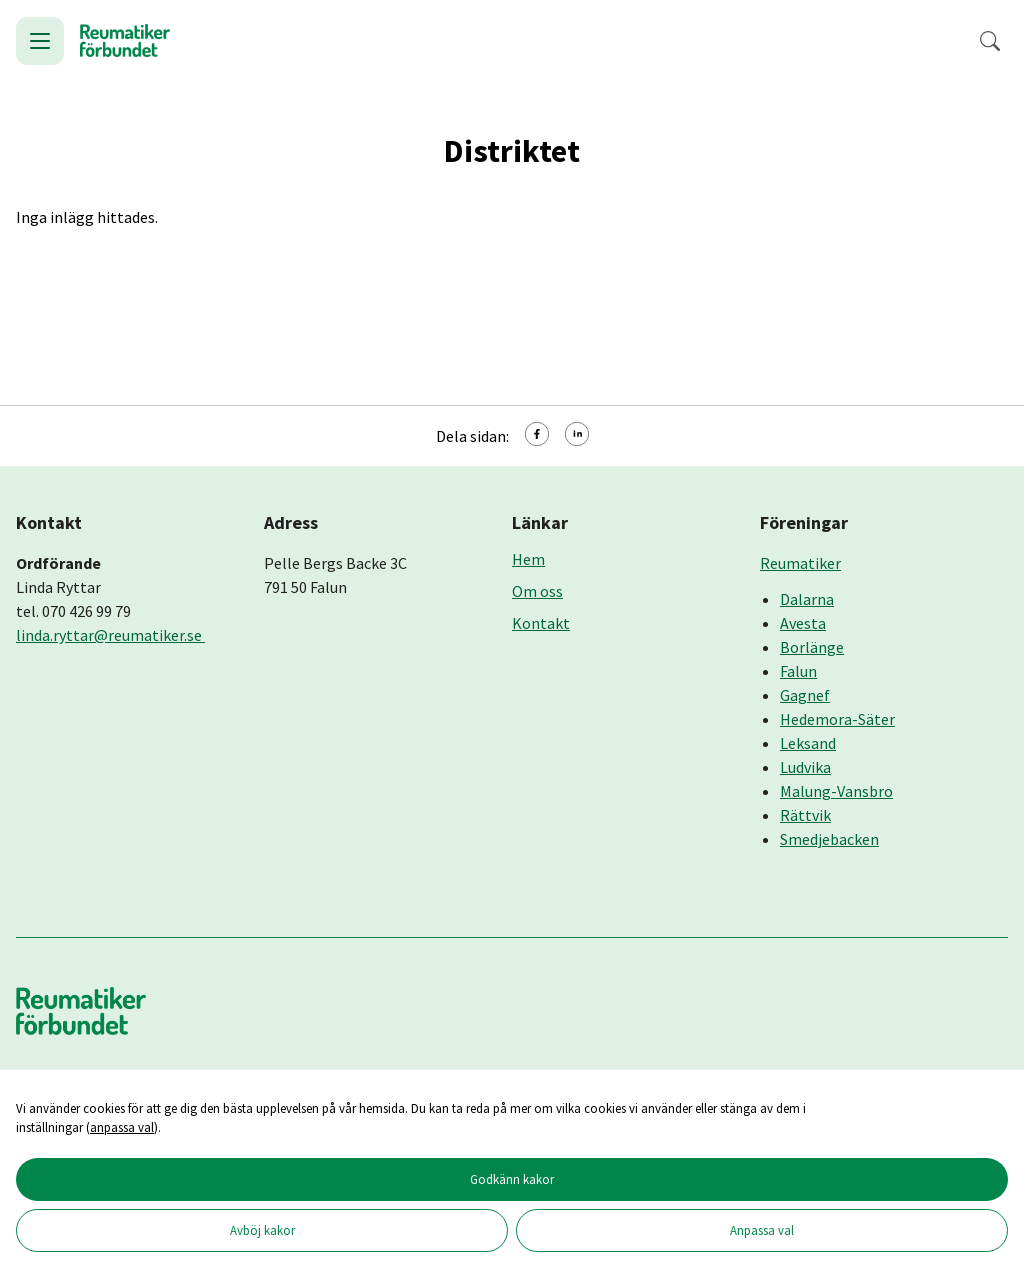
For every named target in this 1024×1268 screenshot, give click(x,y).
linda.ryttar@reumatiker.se (110, 635)
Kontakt (541, 623)
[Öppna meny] (40, 41)
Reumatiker (800, 563)
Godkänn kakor (512, 1179)
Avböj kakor (262, 1230)
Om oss (537, 591)
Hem (528, 559)
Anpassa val (762, 1230)
